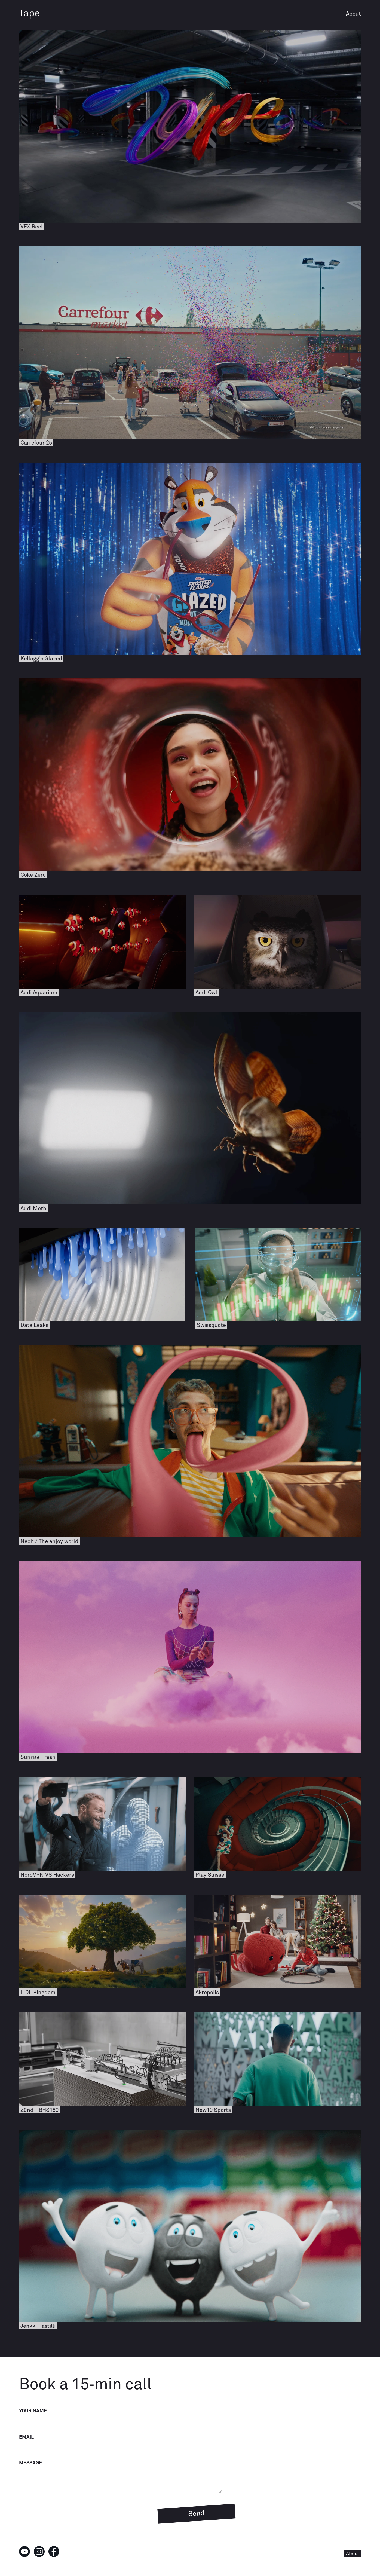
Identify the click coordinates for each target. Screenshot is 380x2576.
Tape (29, 14)
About (353, 14)
